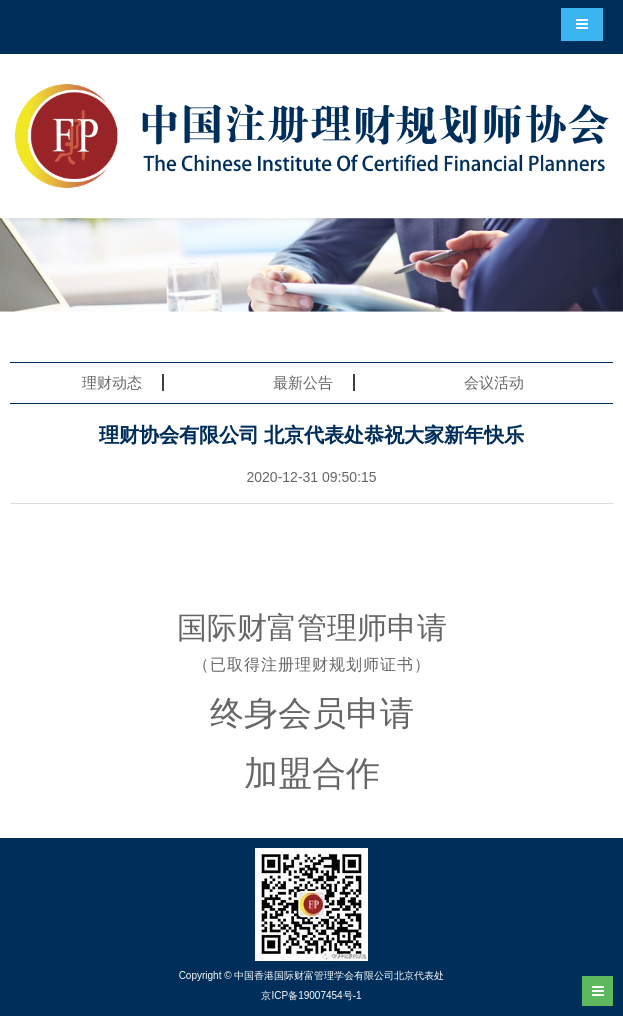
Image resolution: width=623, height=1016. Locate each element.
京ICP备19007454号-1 (311, 995)
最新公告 (303, 382)
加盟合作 (312, 773)
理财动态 (112, 382)
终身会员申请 (312, 713)
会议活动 (494, 382)
